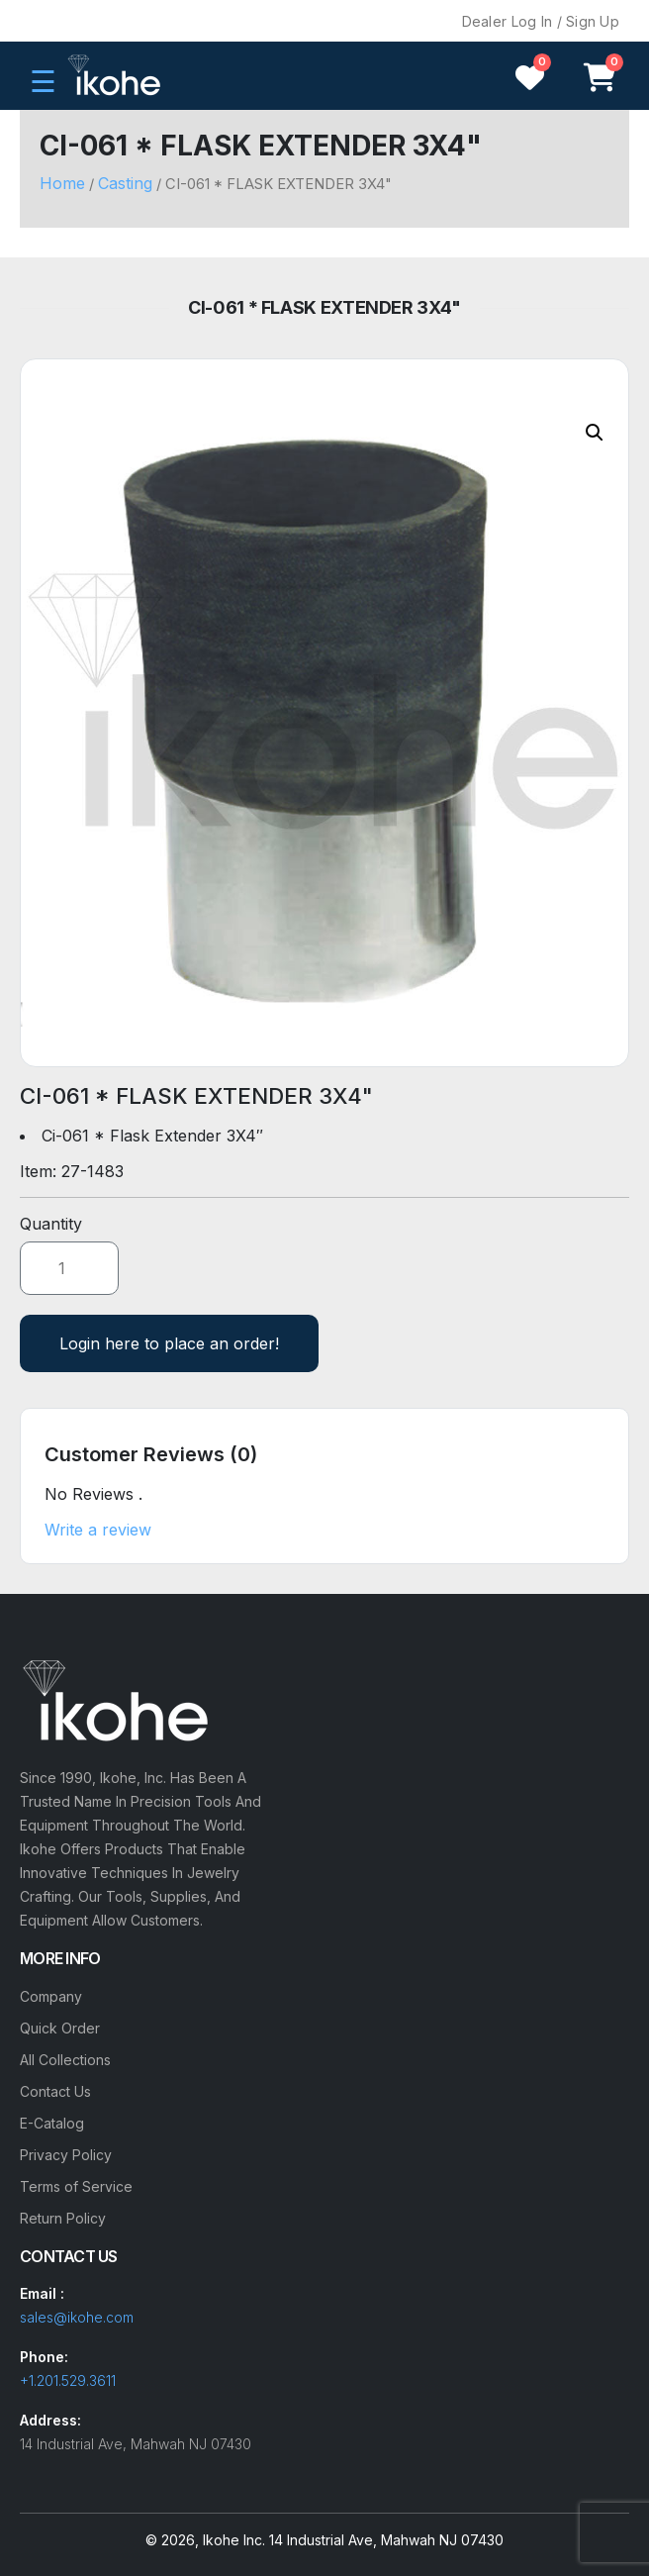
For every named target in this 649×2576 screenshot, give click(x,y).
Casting (125, 183)
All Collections (65, 2059)
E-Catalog (52, 2123)
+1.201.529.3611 (68, 2380)
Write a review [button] (98, 1529)
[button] (594, 432)
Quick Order (60, 2028)
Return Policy (63, 2218)
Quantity (51, 1224)
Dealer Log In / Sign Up (540, 21)
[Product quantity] (69, 1268)
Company (51, 1996)
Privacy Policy (66, 2154)
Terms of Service (76, 2186)
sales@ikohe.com (77, 2317)
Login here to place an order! (169, 1343)
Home (62, 183)
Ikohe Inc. (234, 2539)
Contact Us (55, 2091)
